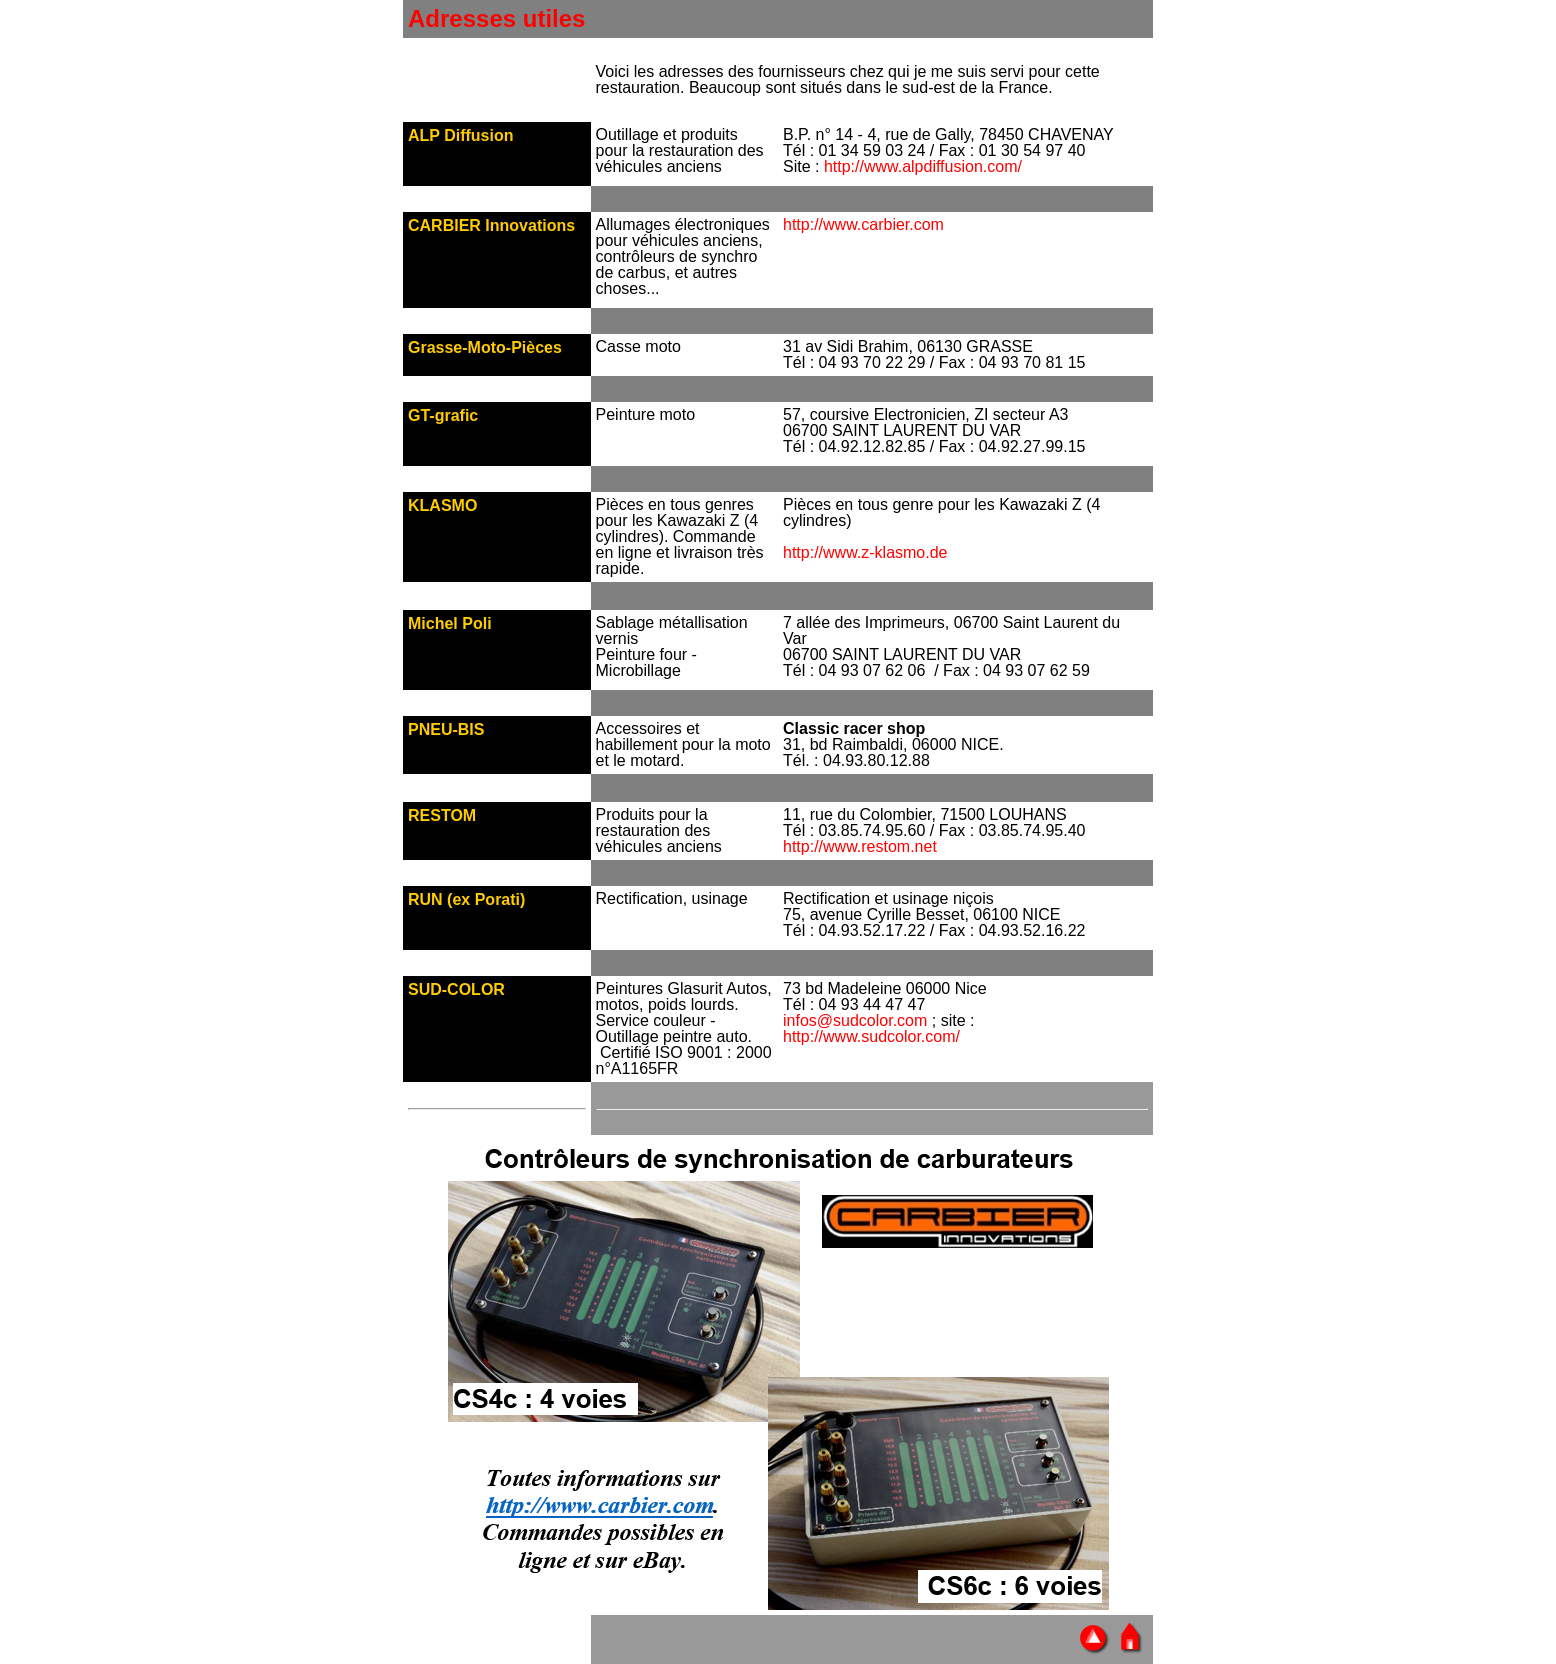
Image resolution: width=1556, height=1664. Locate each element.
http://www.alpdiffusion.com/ (923, 166)
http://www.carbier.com (863, 224)
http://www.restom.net (860, 846)
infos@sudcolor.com (855, 1020)
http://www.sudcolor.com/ (871, 1036)
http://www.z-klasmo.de (865, 552)
